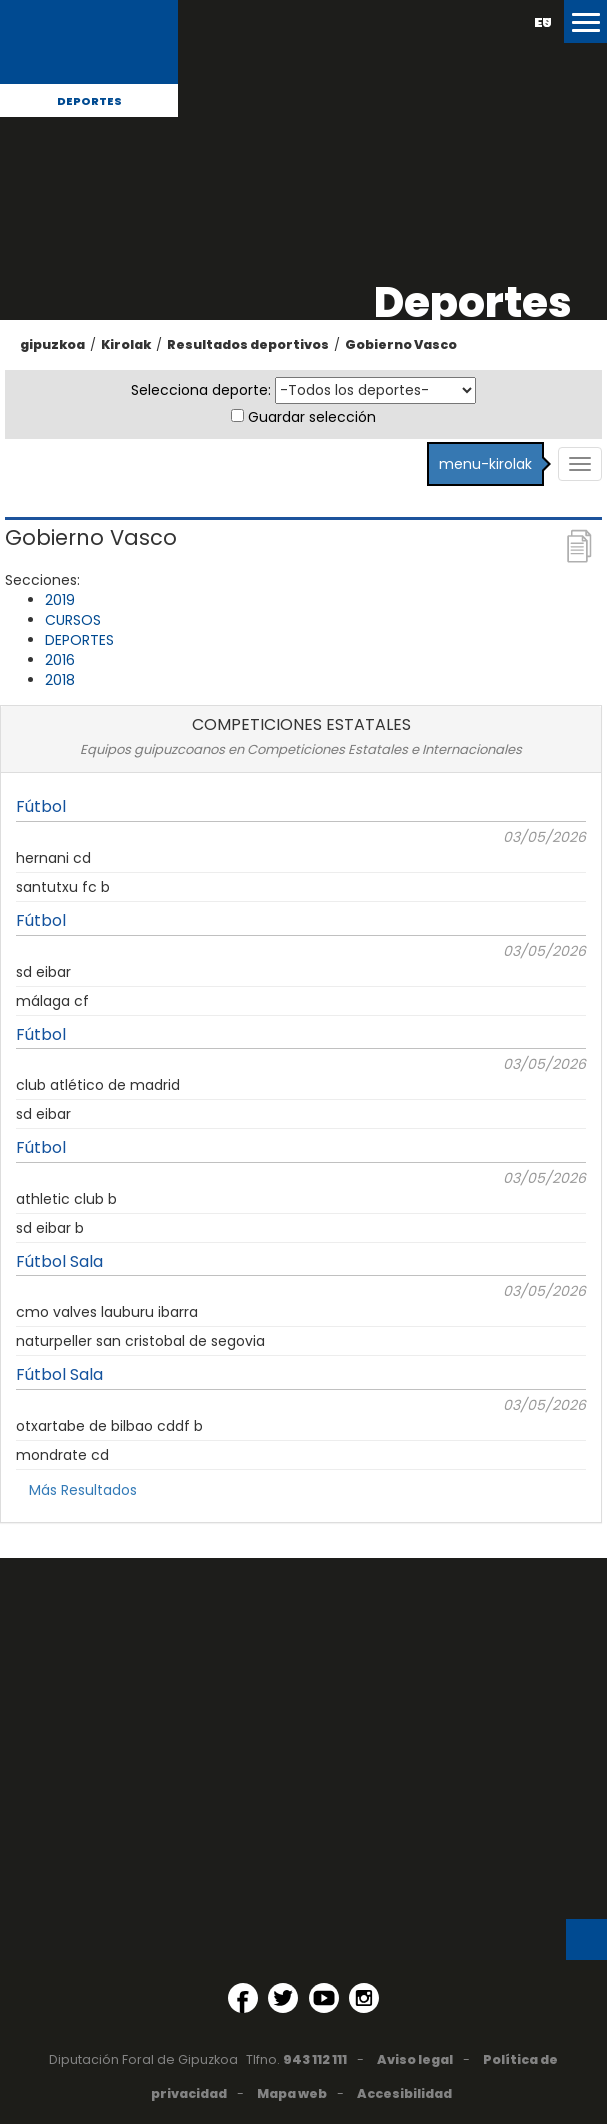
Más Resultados (83, 1490)
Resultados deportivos (248, 344)
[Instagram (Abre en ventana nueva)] (364, 1998)
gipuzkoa (52, 344)
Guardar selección (312, 417)
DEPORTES (79, 640)
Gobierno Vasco (401, 344)
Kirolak (126, 344)
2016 (60, 660)
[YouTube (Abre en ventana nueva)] (324, 1998)
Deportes (89, 101)
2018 (60, 680)
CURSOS (73, 620)
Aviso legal (415, 2059)
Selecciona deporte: (201, 390)
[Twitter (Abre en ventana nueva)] (283, 1998)
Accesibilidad (404, 2093)
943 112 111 (315, 2059)
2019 (60, 600)
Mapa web (292, 2093)
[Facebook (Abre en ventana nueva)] (243, 1998)
